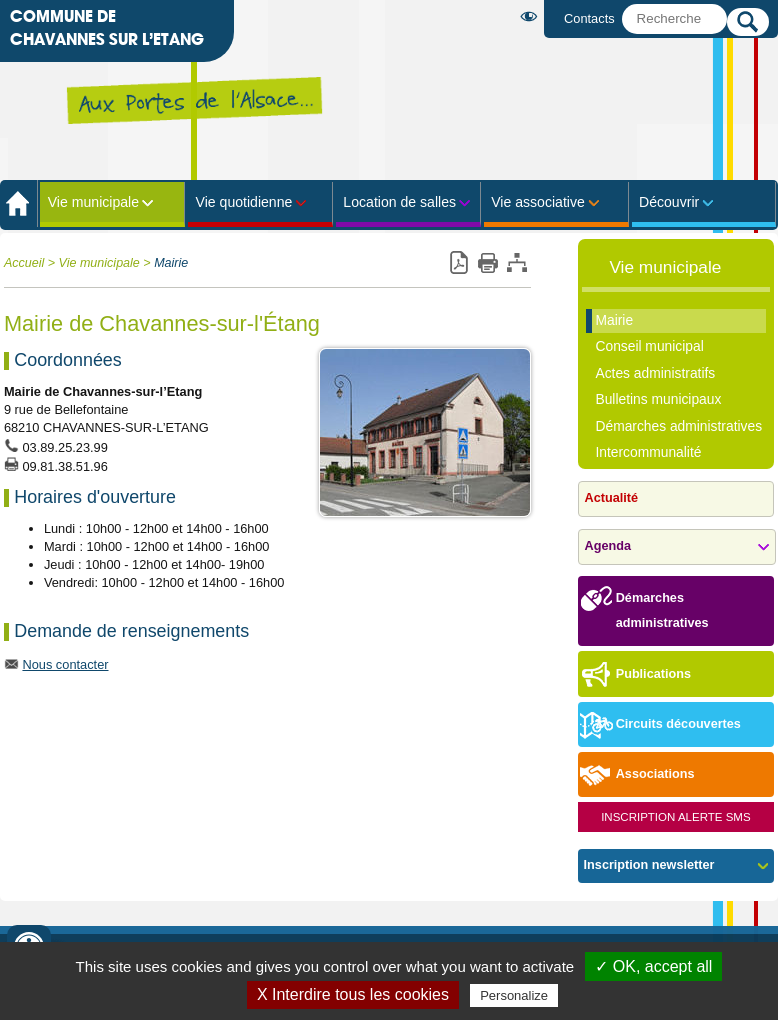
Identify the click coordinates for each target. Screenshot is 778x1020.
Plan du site (516, 263)
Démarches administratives (678, 426)
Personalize (514, 995)
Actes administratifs (655, 373)
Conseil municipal (649, 346)
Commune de (107, 29)
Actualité (611, 498)
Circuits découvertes (659, 725)
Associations (636, 775)
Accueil (24, 263)
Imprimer (487, 263)
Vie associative (538, 202)
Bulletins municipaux (658, 399)
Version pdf (458, 263)
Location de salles (399, 202)
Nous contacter (65, 664)
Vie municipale (93, 202)
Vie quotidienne (244, 202)
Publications (634, 675)
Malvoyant (532, 16)
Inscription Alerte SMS (676, 817)
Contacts (589, 18)
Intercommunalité (648, 452)
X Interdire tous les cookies (353, 994)
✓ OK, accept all (653, 966)
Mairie (171, 263)
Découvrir (669, 202)
